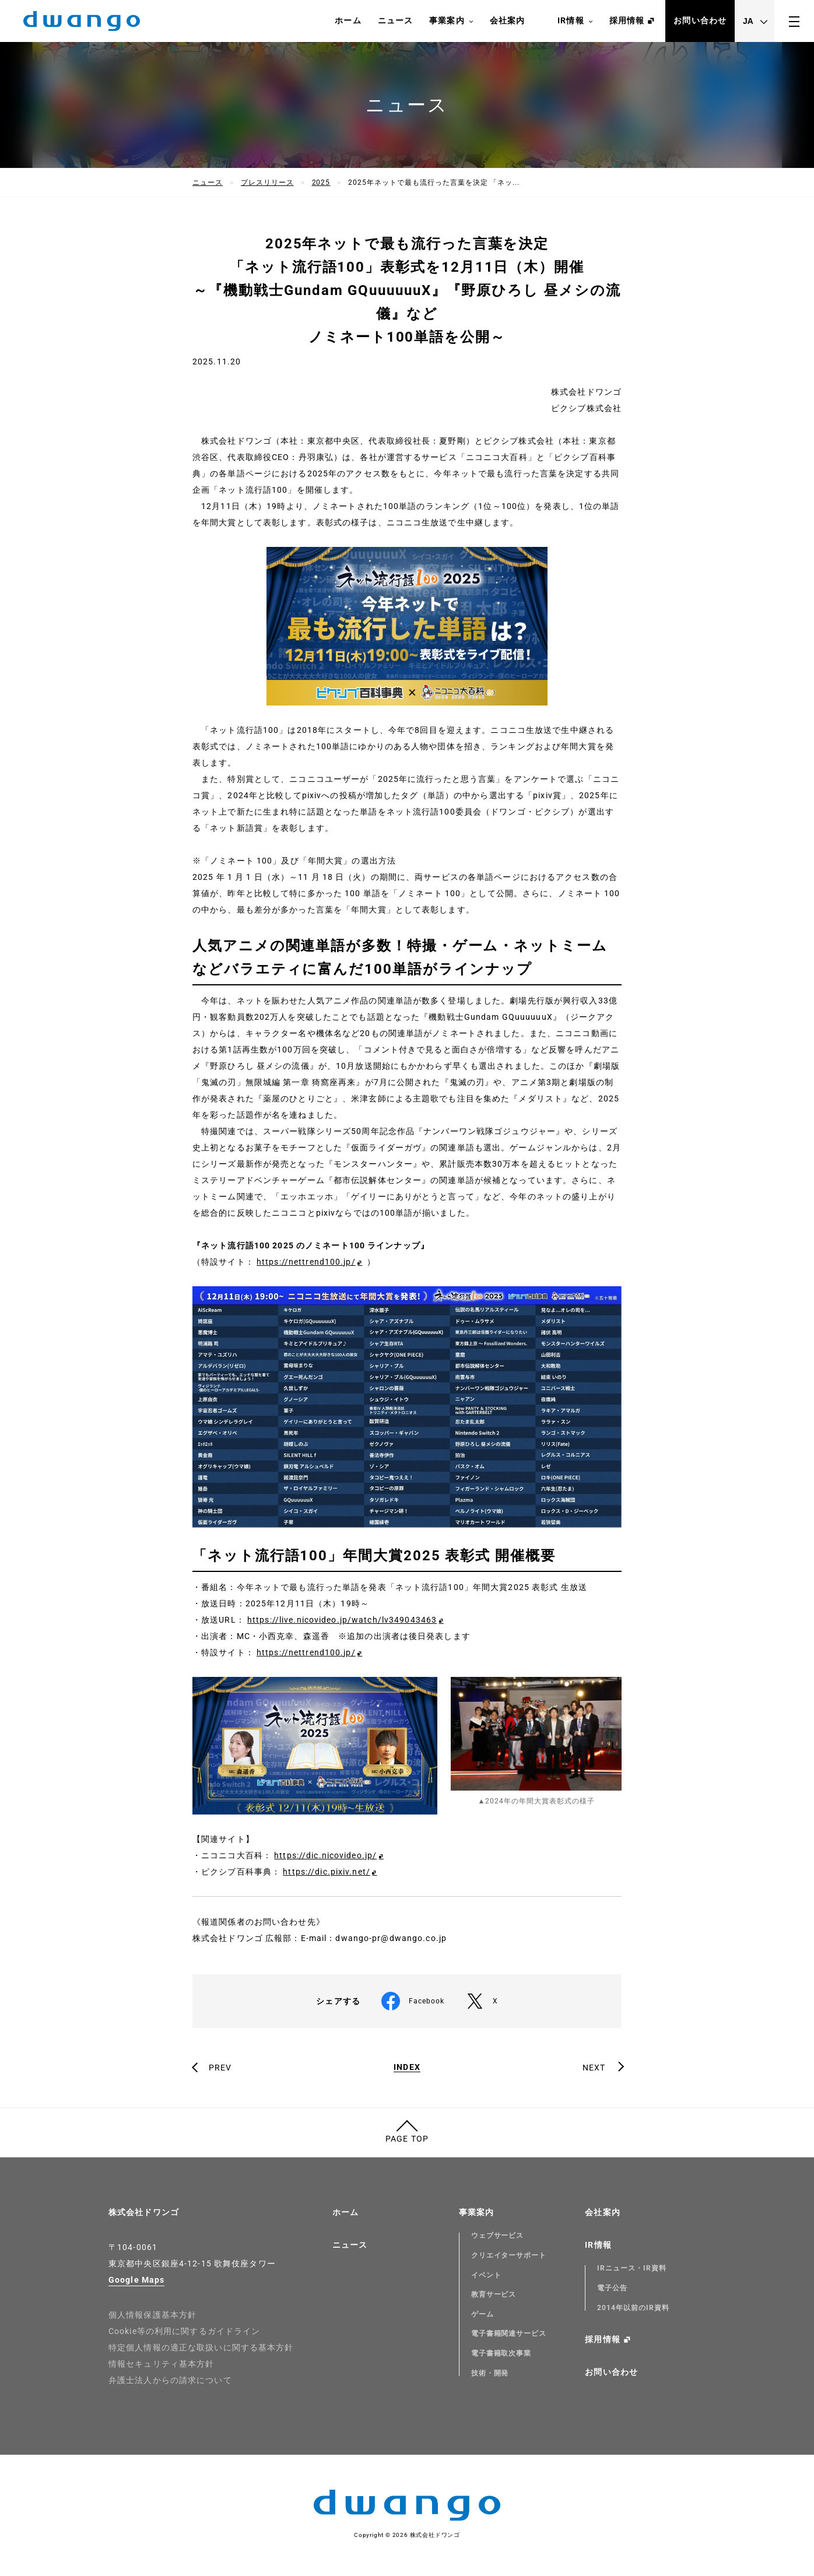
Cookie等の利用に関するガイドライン (184, 2331)
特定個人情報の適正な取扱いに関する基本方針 (201, 2347)
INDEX (407, 2067)
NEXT (594, 2067)
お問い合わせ (700, 20)
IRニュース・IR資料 (631, 2268)
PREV (220, 2067)
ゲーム (482, 2314)
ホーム (348, 20)
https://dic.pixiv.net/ (326, 1871)
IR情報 (574, 21)
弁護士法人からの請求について (170, 2380)
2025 (321, 182)
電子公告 (612, 2288)
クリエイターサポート (509, 2255)
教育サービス (494, 2294)
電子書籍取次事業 (501, 2353)
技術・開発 (490, 2373)
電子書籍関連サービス (509, 2333)
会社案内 (507, 20)
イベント (486, 2275)
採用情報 (626, 20)
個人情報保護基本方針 (152, 2314)
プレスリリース (267, 182)
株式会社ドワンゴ (143, 2212)
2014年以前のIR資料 (633, 2308)
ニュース (395, 20)
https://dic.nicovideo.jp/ (325, 1855)
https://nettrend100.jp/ (306, 1261)
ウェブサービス (497, 2235)
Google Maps (136, 2279)
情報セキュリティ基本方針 (161, 2363)
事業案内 (451, 21)
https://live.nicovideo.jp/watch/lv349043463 (342, 1619)
